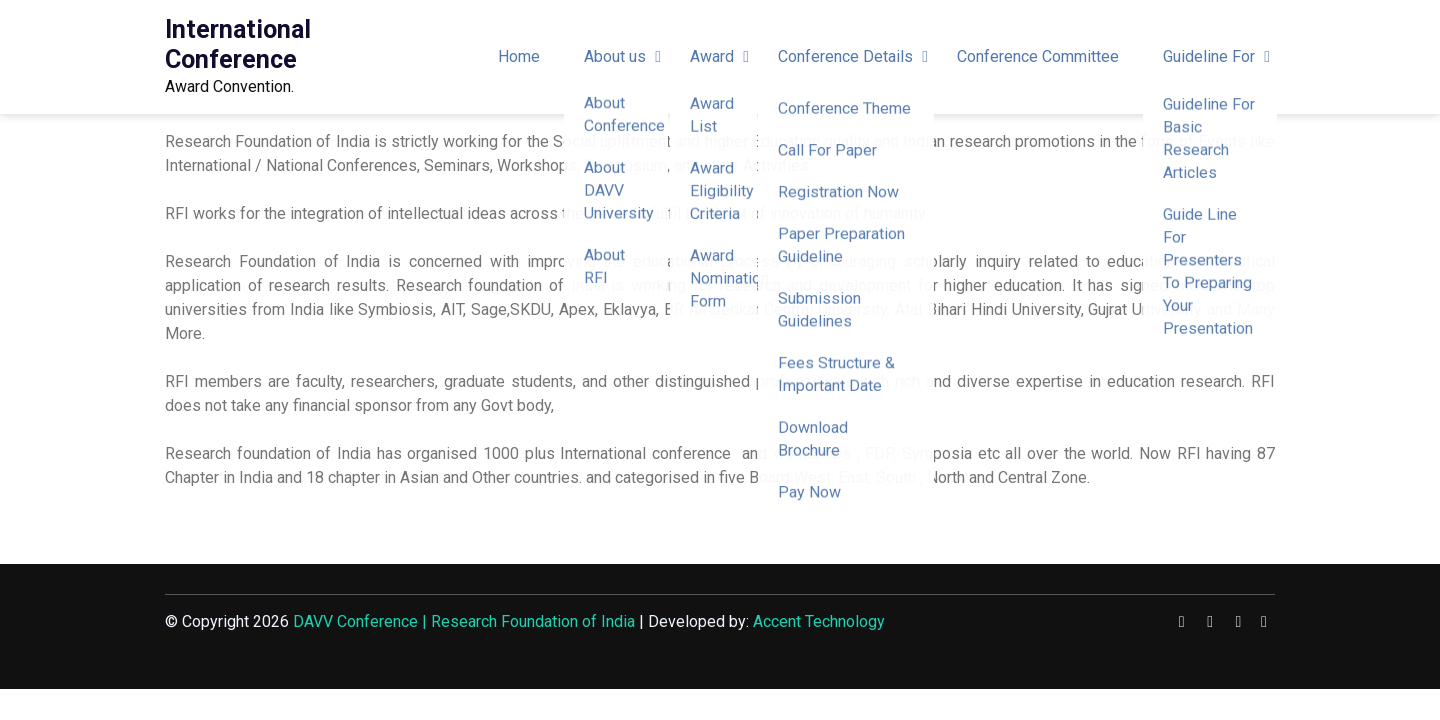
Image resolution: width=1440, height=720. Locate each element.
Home (519, 56)
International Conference (238, 44)
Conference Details (845, 56)
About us (615, 56)
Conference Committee (1038, 56)
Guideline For (1209, 56)
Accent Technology (819, 621)
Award (712, 56)
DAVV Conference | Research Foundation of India (464, 621)
